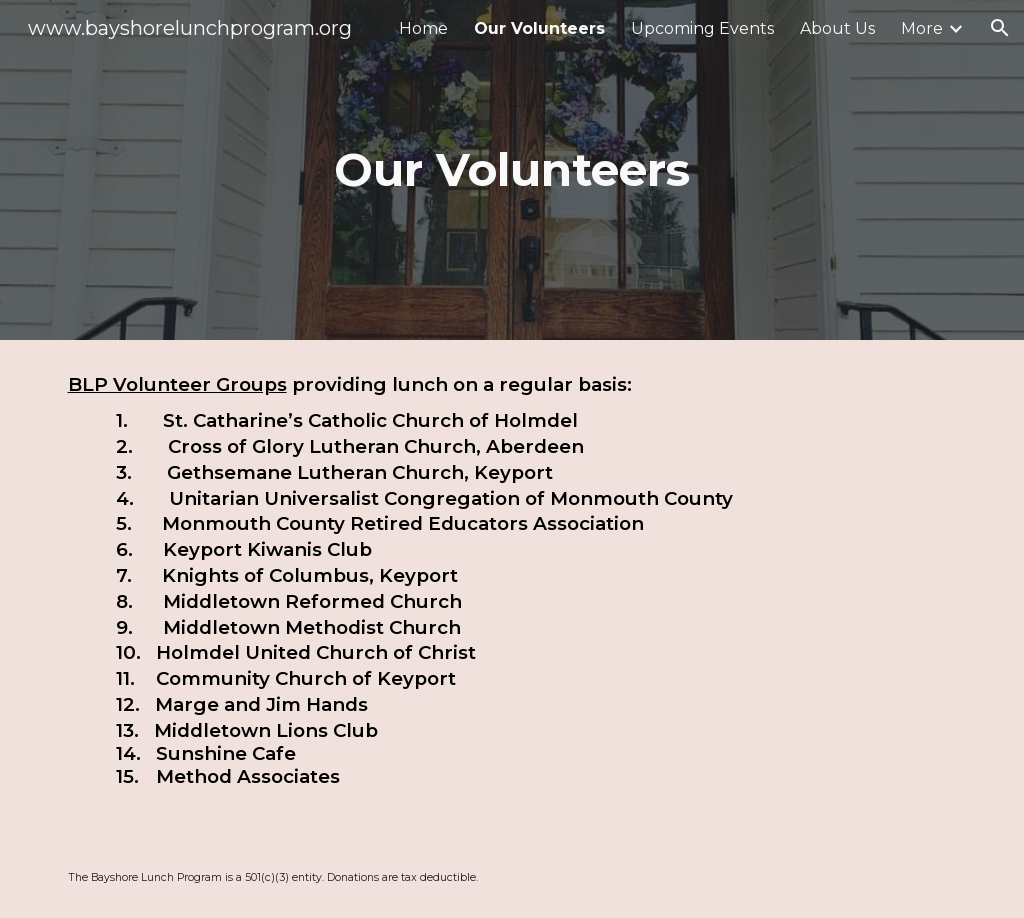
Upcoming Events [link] (702, 28)
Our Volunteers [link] (539, 28)
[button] (1000, 28)
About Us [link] (837, 28)
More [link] (922, 28)
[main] (511, 170)
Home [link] (423, 28)
